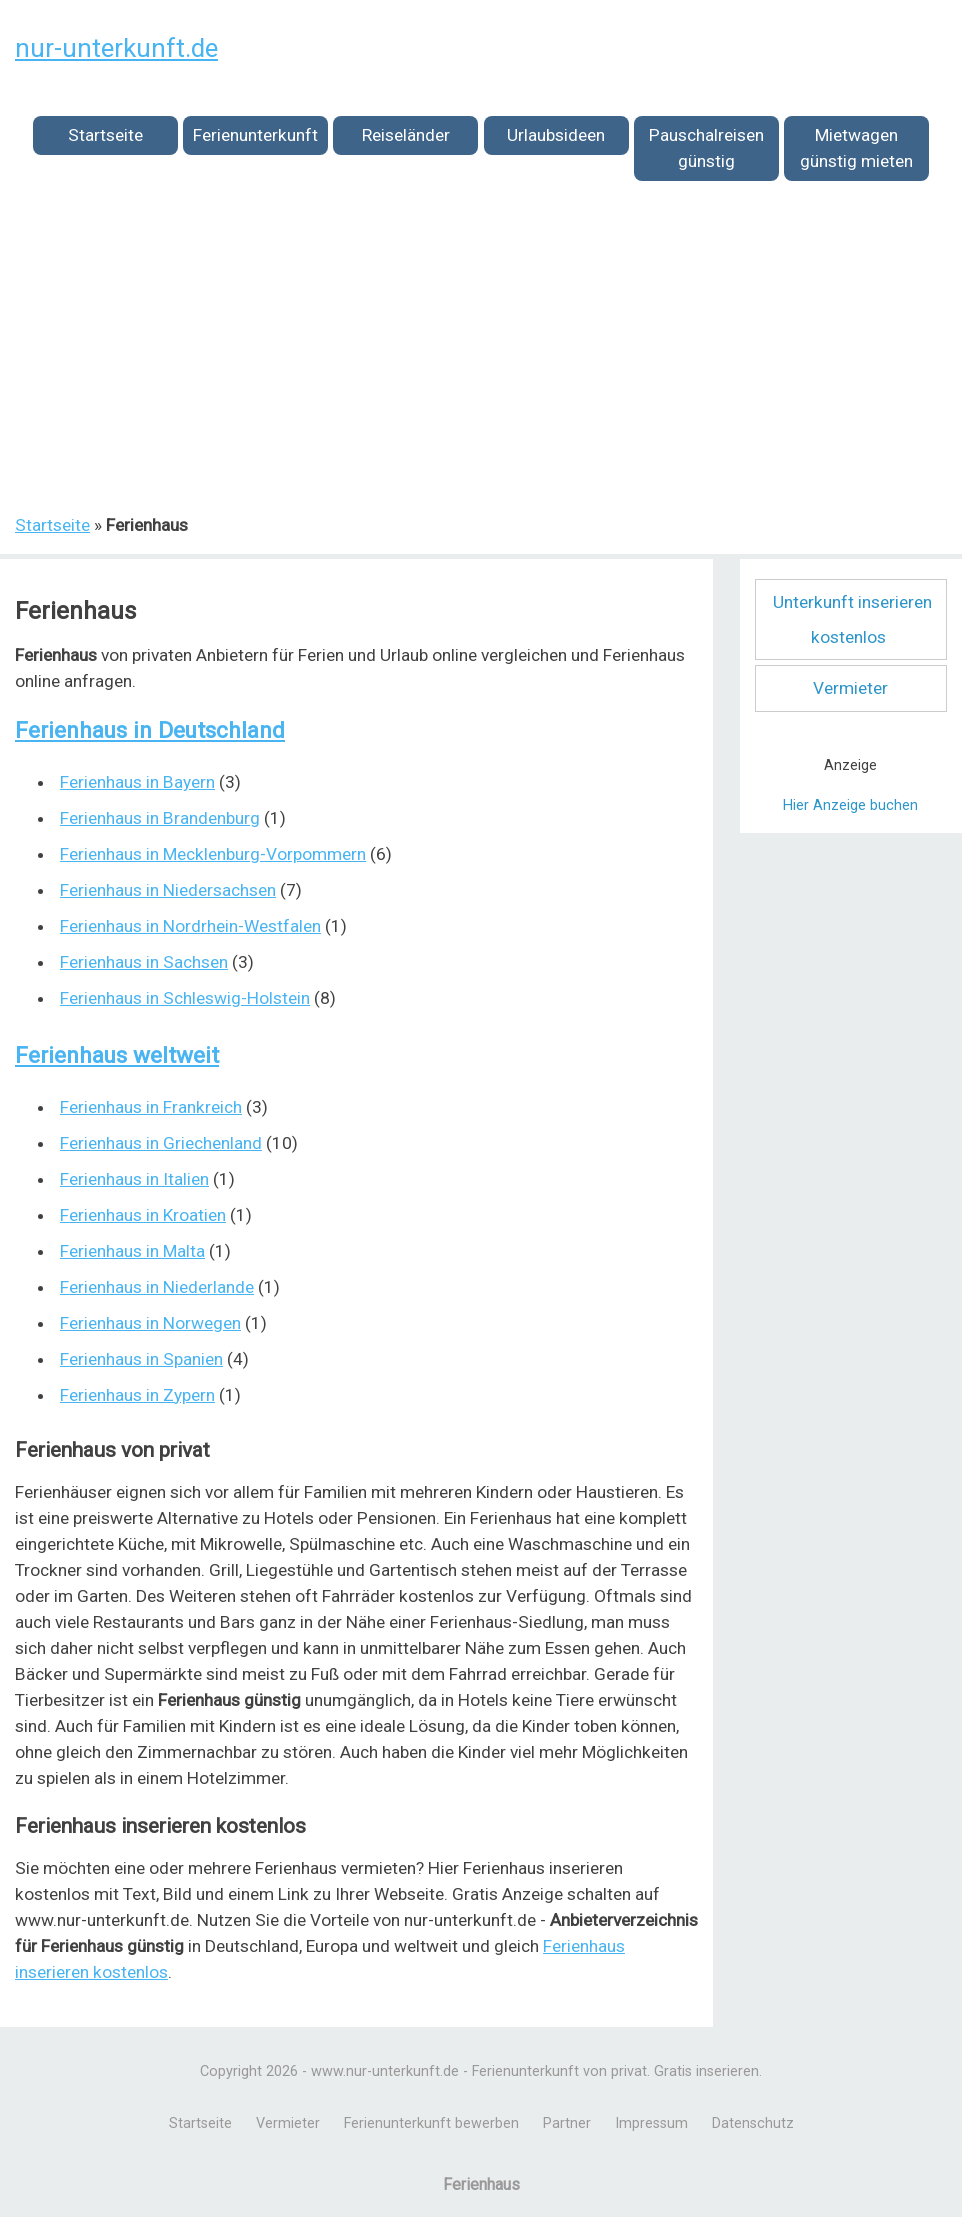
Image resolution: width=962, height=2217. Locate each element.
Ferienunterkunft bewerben (431, 2123)
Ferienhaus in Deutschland (150, 730)
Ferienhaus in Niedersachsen (168, 890)
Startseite (105, 135)
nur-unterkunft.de (116, 48)
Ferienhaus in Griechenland (161, 1143)
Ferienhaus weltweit (117, 1055)
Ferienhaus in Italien (134, 1179)
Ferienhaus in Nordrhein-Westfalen (190, 926)
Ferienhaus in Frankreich (151, 1107)
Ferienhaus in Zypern (137, 1395)
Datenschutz (753, 2123)
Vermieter (850, 688)
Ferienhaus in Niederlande (157, 1287)
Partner (567, 2123)
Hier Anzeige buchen (850, 805)
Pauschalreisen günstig (706, 148)
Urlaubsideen (556, 135)
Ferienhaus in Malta (132, 1251)
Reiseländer (406, 135)
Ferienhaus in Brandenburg (160, 818)
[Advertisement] (481, 359)
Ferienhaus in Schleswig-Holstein (185, 998)
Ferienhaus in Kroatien (143, 1215)
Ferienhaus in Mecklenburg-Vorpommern (213, 854)
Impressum (651, 2123)
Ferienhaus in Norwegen (150, 1323)
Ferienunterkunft (255, 135)
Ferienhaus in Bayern (137, 782)
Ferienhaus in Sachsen (144, 962)
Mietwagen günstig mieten (856, 148)
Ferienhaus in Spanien (141, 1359)
